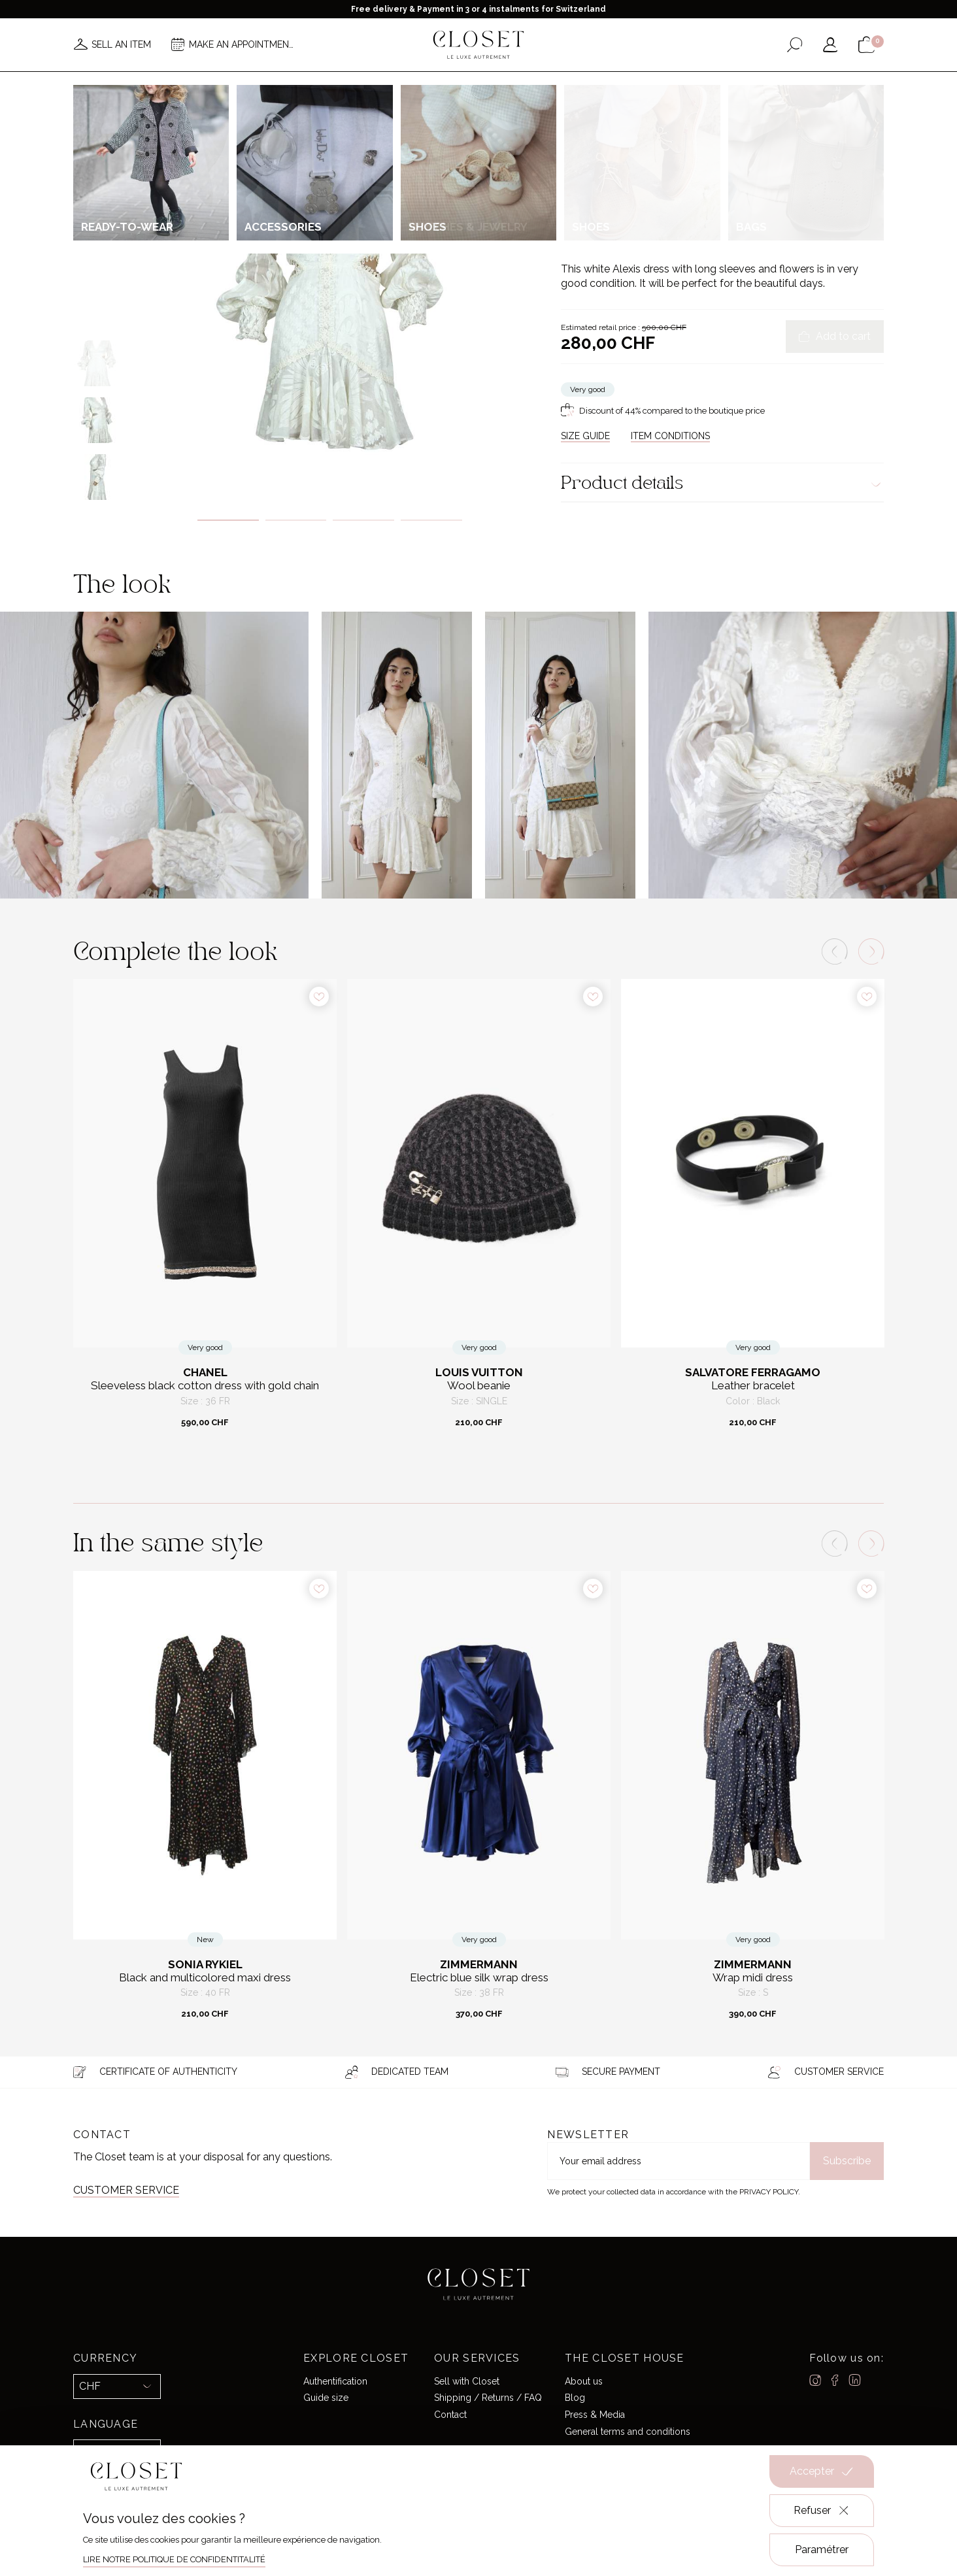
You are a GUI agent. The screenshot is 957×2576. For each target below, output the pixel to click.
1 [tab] (228, 520)
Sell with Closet (466, 2381)
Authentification (335, 2381)
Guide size (325, 2397)
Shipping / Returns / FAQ (488, 2397)
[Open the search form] (794, 45)
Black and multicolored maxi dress (205, 1978)
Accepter (822, 2471)
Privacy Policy (768, 2191)
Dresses (706, 139)
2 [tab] (296, 520)
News (264, 83)
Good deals (576, 83)
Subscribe (847, 2161)
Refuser (822, 2510)
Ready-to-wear (656, 139)
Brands (515, 83)
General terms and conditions (627, 2431)
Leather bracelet (753, 1385)
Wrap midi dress (753, 1978)
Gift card (683, 83)
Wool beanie (479, 1385)
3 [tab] (363, 520)
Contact (450, 2414)
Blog (575, 2397)
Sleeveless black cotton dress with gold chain (205, 1385)
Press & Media (595, 2414)
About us (584, 2381)
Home (632, 83)
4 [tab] (431, 520)
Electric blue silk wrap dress (479, 1978)
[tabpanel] (330, 299)
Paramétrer (821, 2549)
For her (606, 139)
